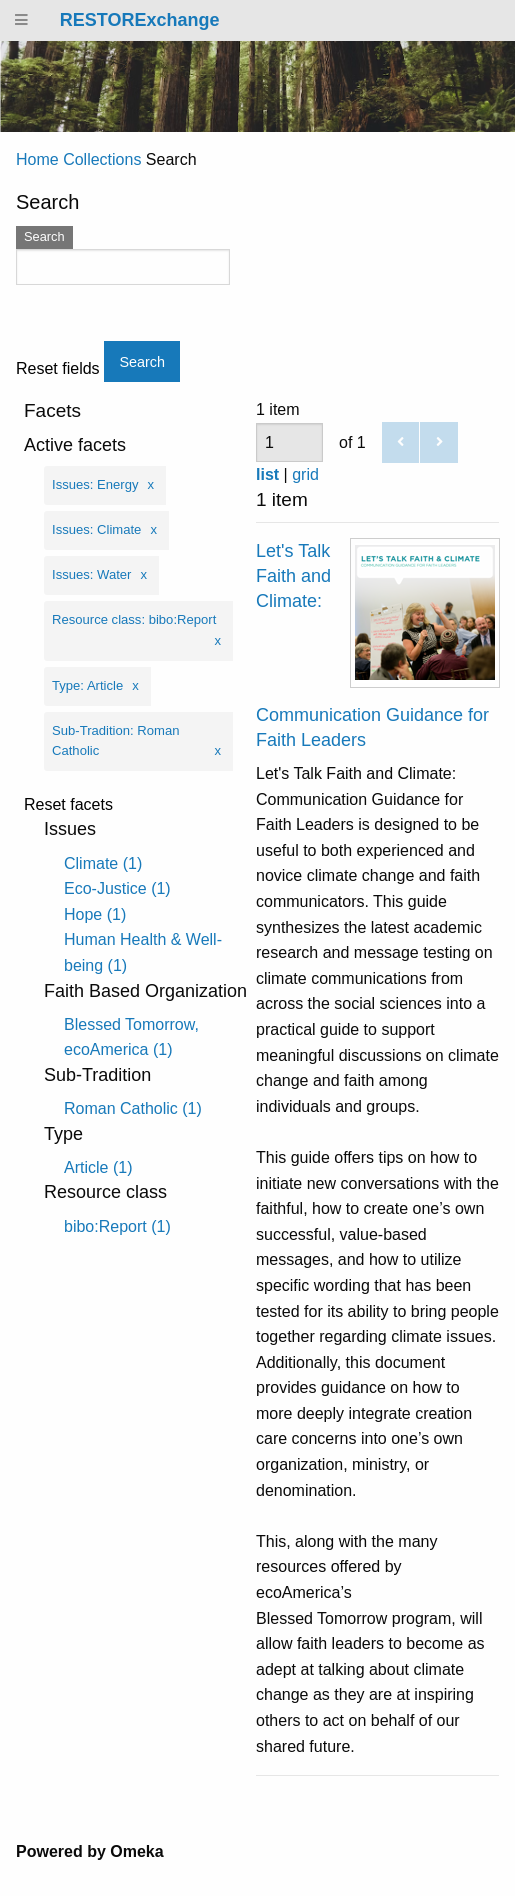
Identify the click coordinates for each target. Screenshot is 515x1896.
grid (305, 474)
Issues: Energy (95, 484)
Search (44, 236)
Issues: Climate (96, 529)
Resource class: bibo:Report (134, 619)
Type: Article (87, 685)
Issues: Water (91, 574)
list (267, 474)
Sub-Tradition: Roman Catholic (115, 741)
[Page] (289, 442)
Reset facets (68, 805)
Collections (102, 159)
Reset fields (58, 369)
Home (37, 159)
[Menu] (22, 20)
